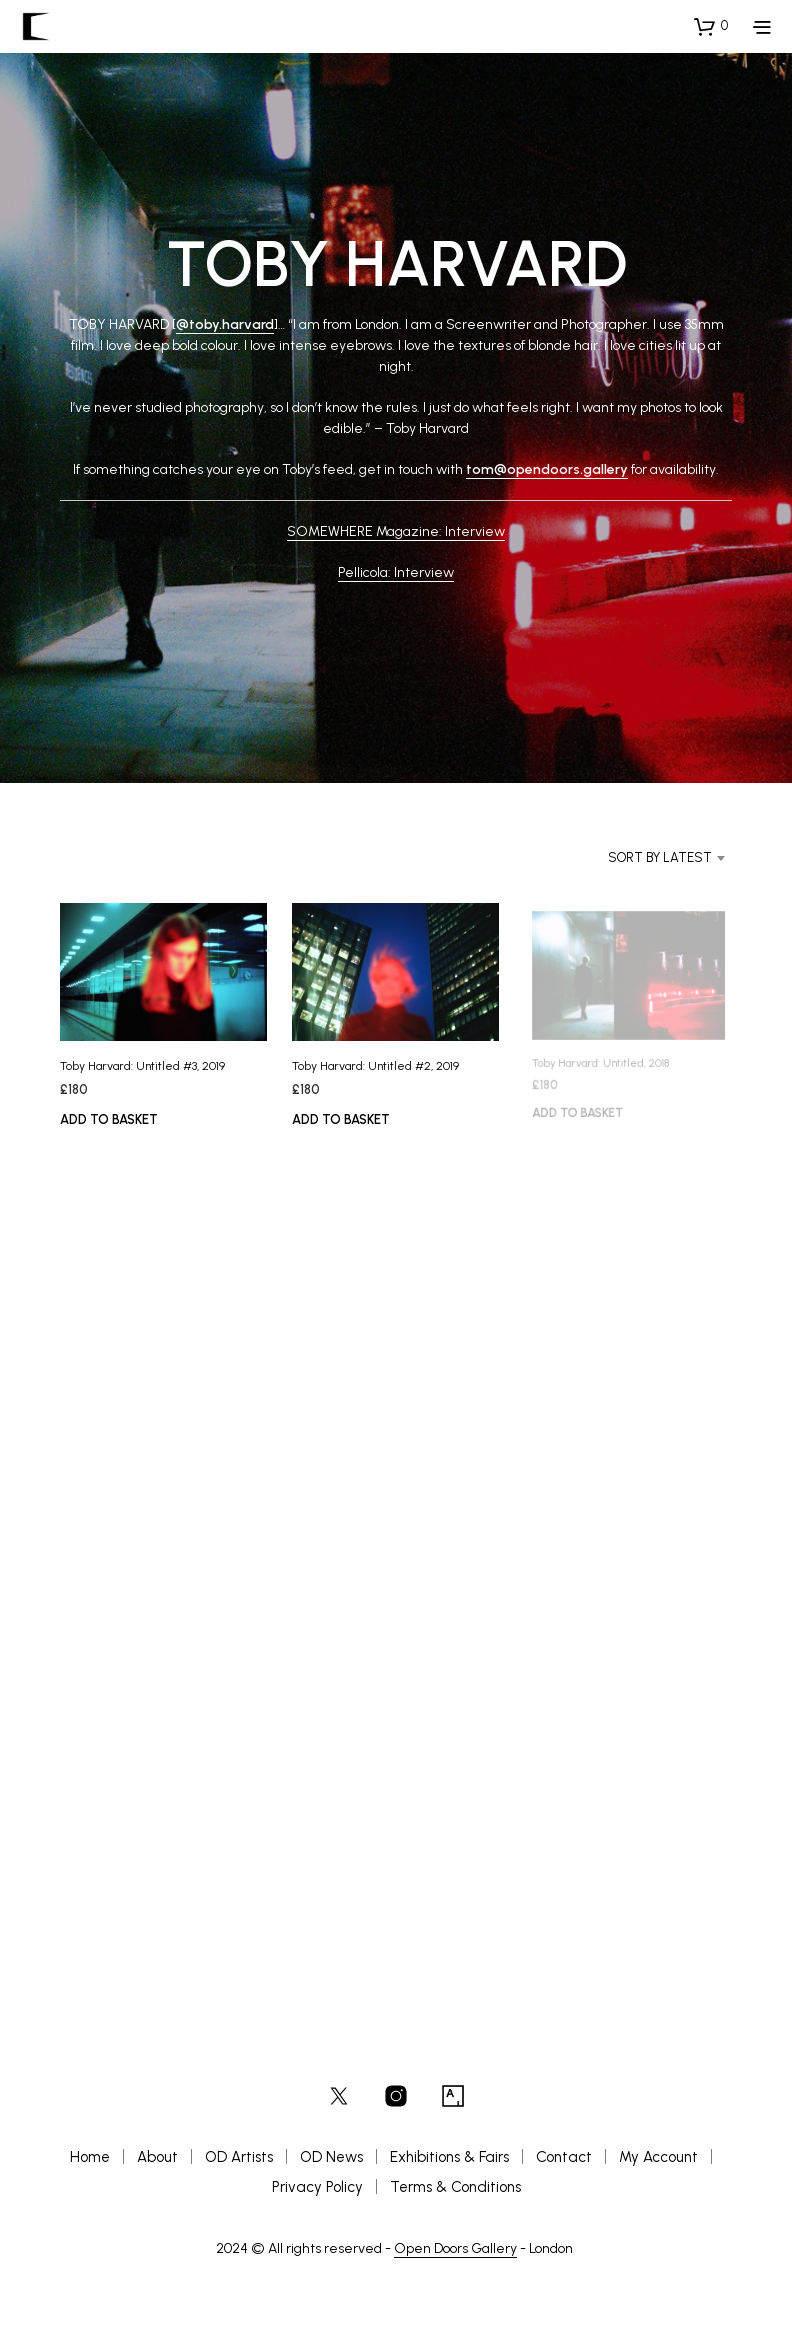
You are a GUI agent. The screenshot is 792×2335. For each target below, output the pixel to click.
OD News (331, 2157)
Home (90, 2157)
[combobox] (639, 858)
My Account (658, 2157)
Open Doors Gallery (455, 2249)
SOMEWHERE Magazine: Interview (396, 531)
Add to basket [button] (109, 1119)
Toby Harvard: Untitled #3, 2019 (142, 1066)
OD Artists (239, 2157)
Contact (564, 2157)
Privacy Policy (317, 2187)
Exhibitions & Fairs (449, 2157)
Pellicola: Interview (396, 572)
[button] (711, 26)
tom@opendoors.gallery (547, 469)
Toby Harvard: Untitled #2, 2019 (377, 1063)
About (157, 2157)
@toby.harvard (225, 324)
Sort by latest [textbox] (660, 857)
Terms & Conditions (455, 2187)
